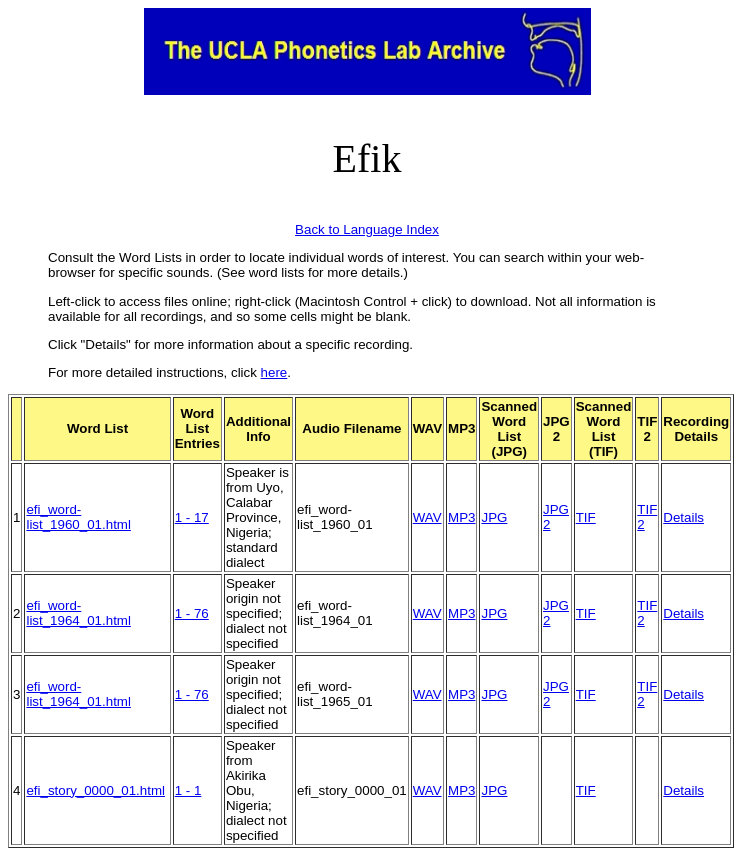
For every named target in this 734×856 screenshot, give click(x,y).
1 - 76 (192, 613)
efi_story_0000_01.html (95, 790)
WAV (427, 517)
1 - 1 (188, 790)
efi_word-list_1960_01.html (78, 517)
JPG (494, 517)
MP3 (461, 517)
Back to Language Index (367, 229)
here (274, 372)
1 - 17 (192, 517)
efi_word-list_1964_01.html (78, 613)
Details (683, 517)
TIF (586, 517)
